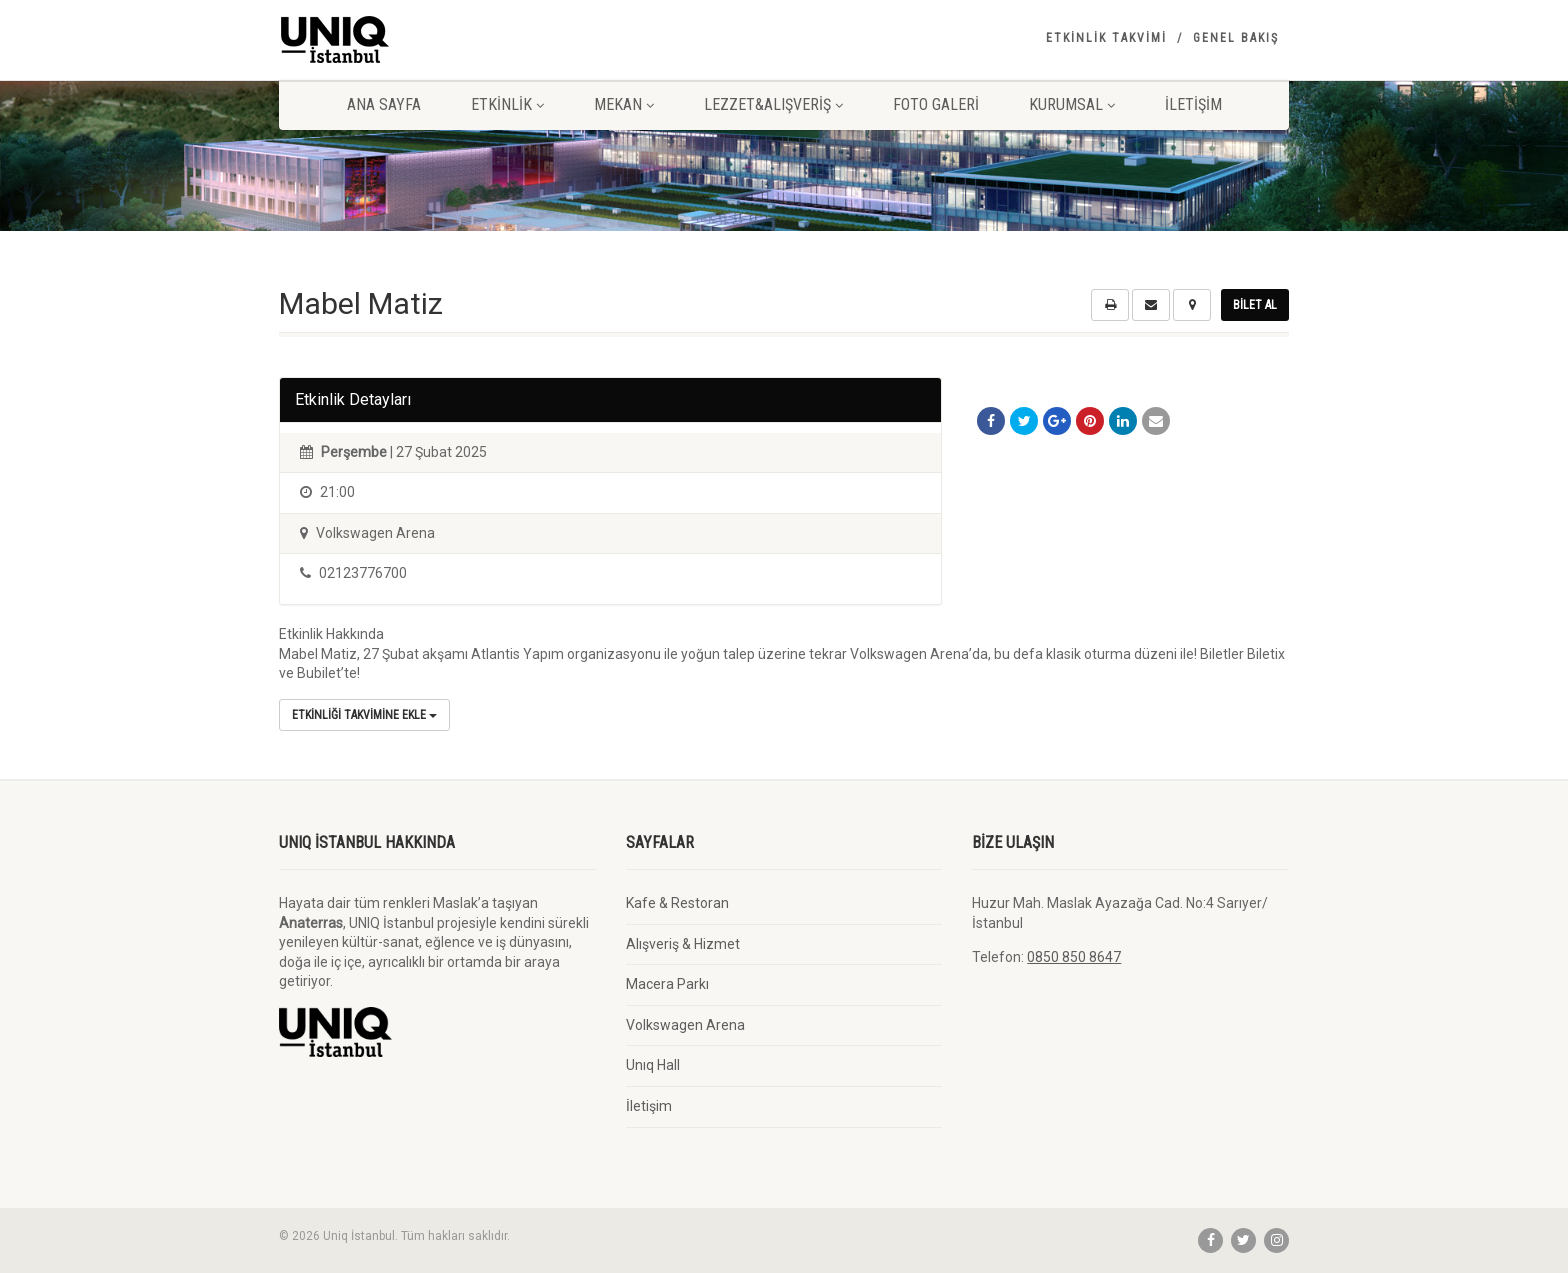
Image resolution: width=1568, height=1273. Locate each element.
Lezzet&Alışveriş (773, 104)
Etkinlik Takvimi (1106, 38)
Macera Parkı (667, 984)
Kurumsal (1072, 104)
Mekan (624, 104)
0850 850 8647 (1074, 957)
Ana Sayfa (384, 104)
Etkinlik (507, 104)
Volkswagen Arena (685, 1025)
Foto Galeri (936, 104)
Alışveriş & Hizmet (683, 944)
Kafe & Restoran (677, 903)
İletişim (1193, 104)
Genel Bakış (1236, 38)
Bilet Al (1255, 305)
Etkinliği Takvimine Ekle (364, 715)
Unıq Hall (653, 1065)
